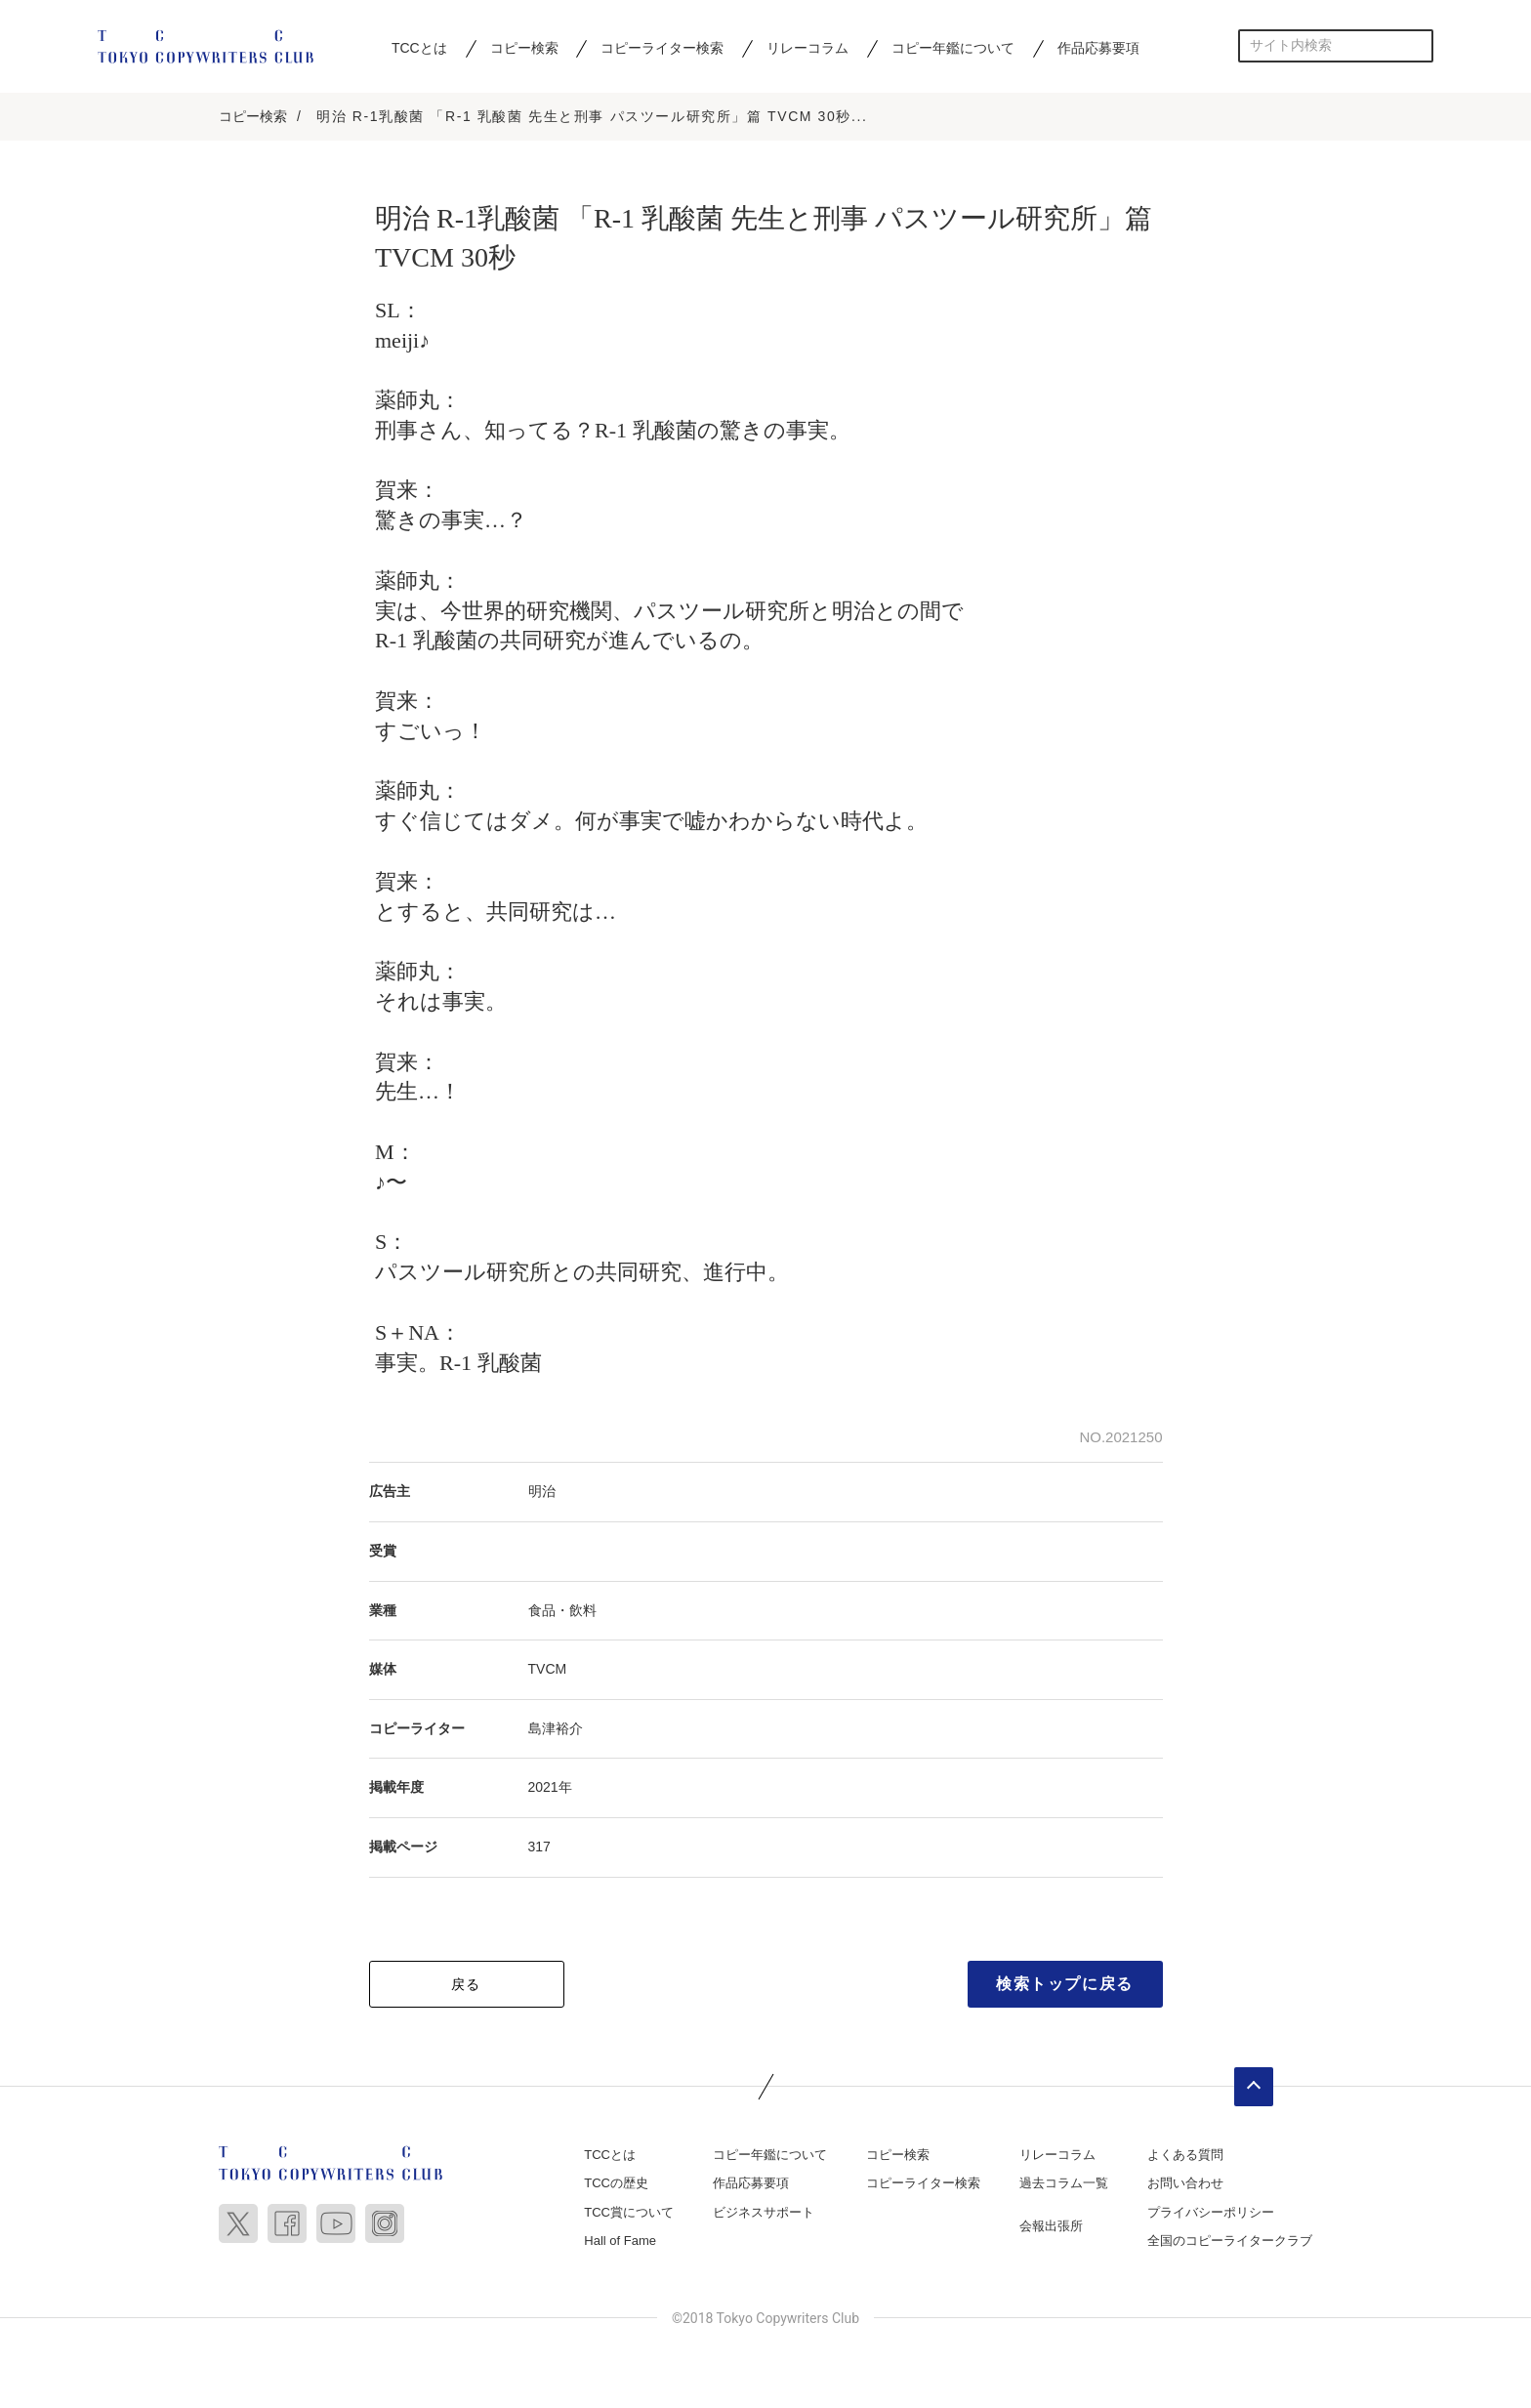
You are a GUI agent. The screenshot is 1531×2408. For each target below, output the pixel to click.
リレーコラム (807, 48)
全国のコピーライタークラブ (1229, 2242)
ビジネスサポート (763, 2213)
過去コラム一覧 (1063, 2185)
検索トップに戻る (1065, 1984)
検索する (1417, 45)
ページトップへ (1253, 2087)
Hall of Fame (620, 2242)
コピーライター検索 (662, 48)
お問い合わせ (1185, 2185)
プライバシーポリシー (1210, 2213)
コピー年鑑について (952, 48)
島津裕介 (555, 1729)
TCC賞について (629, 2213)
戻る (466, 1985)
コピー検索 (524, 48)
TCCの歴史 (616, 2185)
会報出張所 (1051, 2227)
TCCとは (419, 48)
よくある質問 (1185, 2155)
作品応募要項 (1098, 48)
